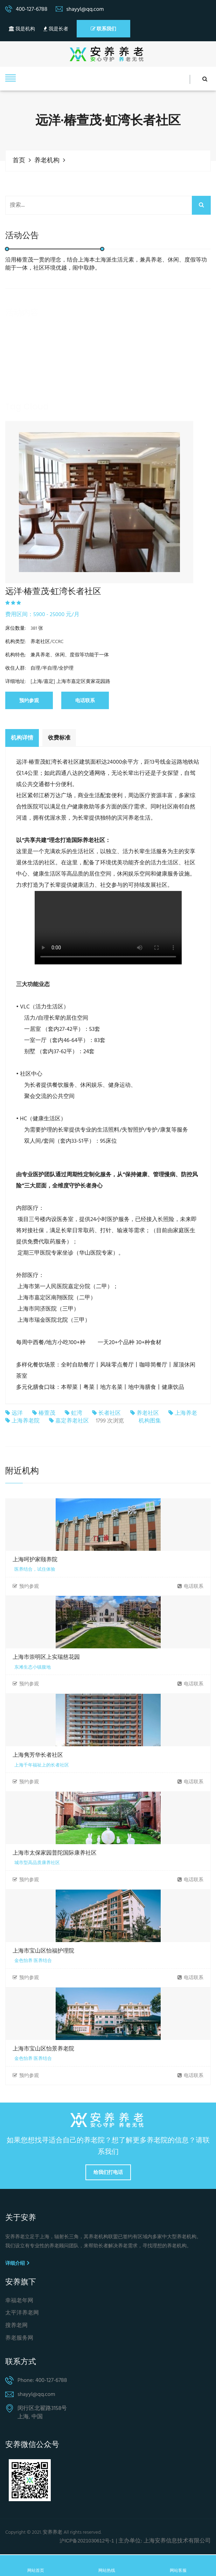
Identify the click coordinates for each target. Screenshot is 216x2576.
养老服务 (44, 419)
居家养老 (79, 419)
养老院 (145, 419)
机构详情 (22, 737)
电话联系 (85, 700)
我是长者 (55, 29)
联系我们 (103, 28)
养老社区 (148, 1413)
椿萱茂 (47, 1413)
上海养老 (186, 1413)
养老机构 (47, 160)
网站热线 (106, 2565)
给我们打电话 (108, 2172)
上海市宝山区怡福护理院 (43, 1951)
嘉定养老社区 (72, 1422)
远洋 (17, 1413)
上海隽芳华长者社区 (38, 1756)
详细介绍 (17, 2263)
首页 (19, 160)
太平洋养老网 (22, 2314)
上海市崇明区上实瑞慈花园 (46, 1658)
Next (183, 487)
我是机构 (22, 29)
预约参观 (29, 700)
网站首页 (35, 2565)
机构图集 (150, 1421)
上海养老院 (26, 1422)
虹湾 (76, 1413)
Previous (16, 487)
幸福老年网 (19, 2301)
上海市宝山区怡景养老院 (43, 2049)
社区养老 (113, 419)
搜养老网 (16, 2326)
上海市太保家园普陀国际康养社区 (55, 1853)
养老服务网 (19, 2339)
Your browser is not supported (108, 927)
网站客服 (178, 2565)
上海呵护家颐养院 (35, 1560)
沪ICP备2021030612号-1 (87, 2541)
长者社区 (109, 1413)
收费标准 (59, 737)
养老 (16, 419)
